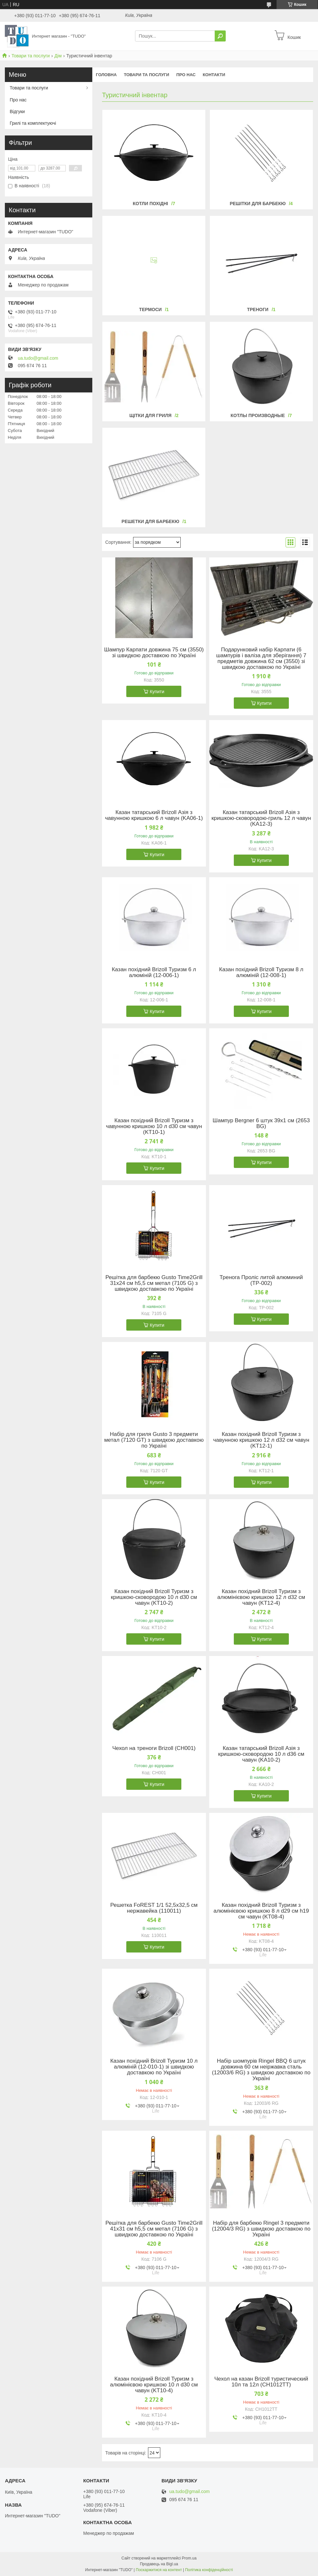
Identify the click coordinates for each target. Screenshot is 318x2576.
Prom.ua (189, 2558)
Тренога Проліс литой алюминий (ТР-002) (261, 1280)
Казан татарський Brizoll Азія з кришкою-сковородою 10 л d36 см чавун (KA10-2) (261, 1754)
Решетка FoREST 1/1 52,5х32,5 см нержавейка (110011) (154, 1908)
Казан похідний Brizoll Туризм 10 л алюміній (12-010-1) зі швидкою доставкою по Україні (154, 2067)
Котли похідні (150, 203)
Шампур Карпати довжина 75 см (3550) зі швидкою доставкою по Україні (154, 653)
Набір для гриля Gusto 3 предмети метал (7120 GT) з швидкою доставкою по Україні (154, 1440)
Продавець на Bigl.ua (159, 2564)
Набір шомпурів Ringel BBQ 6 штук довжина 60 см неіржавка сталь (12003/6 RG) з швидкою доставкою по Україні (261, 2069)
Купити (157, 691)
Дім (58, 55)
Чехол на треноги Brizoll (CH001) (154, 1748)
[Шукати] (220, 35)
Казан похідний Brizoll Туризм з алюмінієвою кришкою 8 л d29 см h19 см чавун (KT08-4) (261, 1911)
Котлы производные (258, 415)
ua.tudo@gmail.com (38, 358)
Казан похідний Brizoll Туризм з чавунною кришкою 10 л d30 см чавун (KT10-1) (154, 1126)
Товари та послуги (30, 55)
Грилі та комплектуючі (33, 123)
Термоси (150, 309)
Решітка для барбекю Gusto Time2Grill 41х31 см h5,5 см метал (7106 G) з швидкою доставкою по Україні (153, 2229)
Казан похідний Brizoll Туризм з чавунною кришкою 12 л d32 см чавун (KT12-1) (261, 1440)
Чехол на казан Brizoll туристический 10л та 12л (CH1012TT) (261, 2382)
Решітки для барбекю (258, 203)
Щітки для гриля (150, 415)
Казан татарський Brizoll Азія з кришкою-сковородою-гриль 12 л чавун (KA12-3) (261, 818)
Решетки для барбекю (150, 521)
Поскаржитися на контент (159, 2570)
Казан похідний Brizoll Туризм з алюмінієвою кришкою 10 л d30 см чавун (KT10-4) (154, 2385)
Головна (106, 74)
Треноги (257, 309)
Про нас (185, 74)
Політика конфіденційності (209, 2570)
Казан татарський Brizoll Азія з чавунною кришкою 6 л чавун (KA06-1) (154, 815)
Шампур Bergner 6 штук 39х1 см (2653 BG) (261, 1123)
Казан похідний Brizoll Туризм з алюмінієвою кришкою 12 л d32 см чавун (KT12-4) (261, 1597)
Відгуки (17, 111)
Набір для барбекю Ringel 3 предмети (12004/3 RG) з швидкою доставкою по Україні (261, 2229)
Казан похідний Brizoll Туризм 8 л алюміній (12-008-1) (261, 972)
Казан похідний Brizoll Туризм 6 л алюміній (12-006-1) (154, 972)
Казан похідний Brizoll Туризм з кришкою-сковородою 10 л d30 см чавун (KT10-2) (154, 1597)
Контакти (214, 74)
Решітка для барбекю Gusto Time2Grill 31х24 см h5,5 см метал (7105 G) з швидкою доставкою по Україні (153, 1283)
